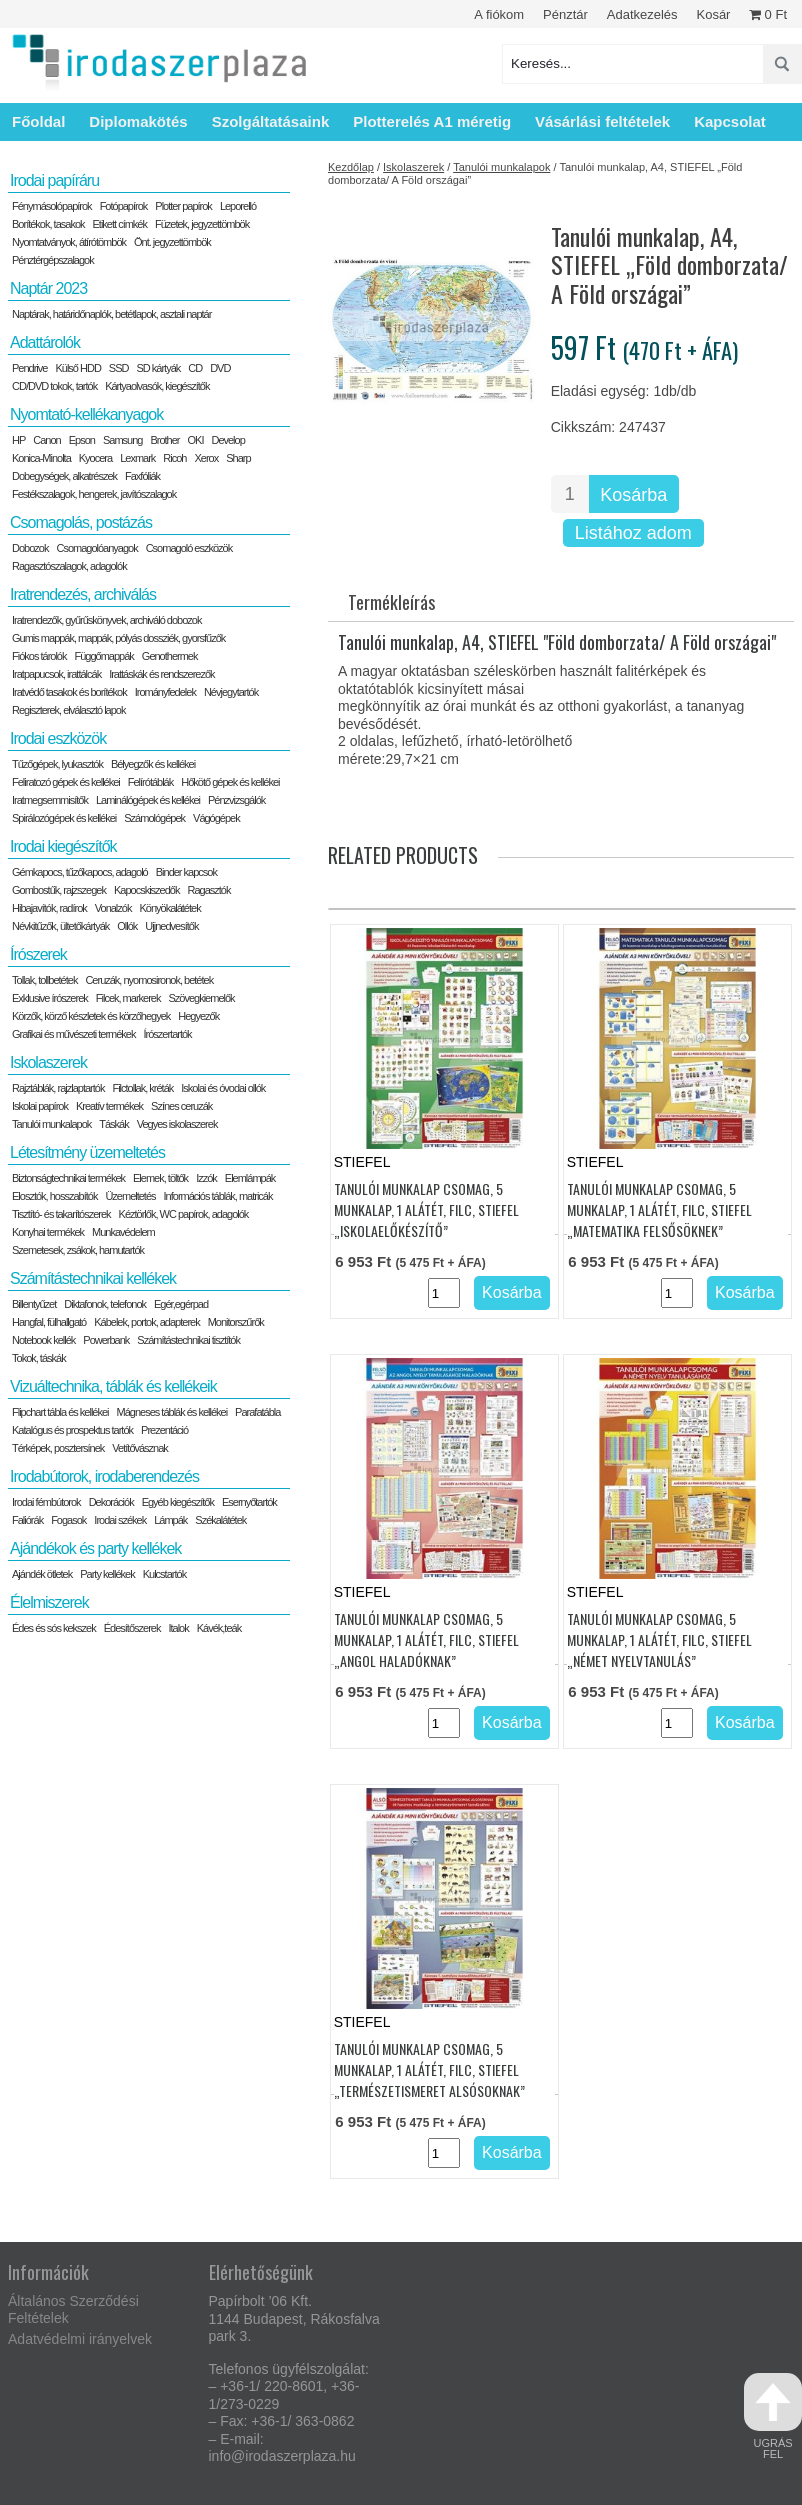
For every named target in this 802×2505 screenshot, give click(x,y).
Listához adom (633, 533)
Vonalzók (113, 908)
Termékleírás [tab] (391, 602)
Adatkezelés (642, 14)
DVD (220, 368)
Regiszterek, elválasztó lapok (68, 710)
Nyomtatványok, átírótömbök (69, 242)
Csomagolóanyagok (96, 548)
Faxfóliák (142, 476)
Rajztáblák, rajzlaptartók (58, 1088)
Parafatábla (257, 1412)
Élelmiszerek (49, 1602)
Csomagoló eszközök (189, 548)
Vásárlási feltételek (602, 121)
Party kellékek (107, 1574)
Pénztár (565, 14)
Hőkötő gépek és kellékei (230, 782)
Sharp (238, 458)
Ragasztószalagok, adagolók (69, 566)
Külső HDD (77, 368)
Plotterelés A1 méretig (432, 121)
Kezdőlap (351, 167)
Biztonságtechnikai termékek (68, 1178)
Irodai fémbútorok (46, 1502)
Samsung (122, 440)
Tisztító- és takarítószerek (61, 1214)
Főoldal (38, 121)
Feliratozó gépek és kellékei (66, 782)
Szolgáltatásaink (271, 121)
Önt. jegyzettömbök (172, 242)
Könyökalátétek (169, 908)
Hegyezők (198, 1016)
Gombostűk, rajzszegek (59, 890)
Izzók (206, 1178)
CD (195, 368)
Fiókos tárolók (39, 656)
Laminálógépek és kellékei (148, 800)
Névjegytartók (231, 692)
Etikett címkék (120, 224)
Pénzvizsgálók (236, 800)
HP (18, 440)
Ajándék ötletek (42, 1574)
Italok (178, 1628)
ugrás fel (773, 2416)
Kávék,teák (219, 1628)
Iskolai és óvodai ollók (223, 1088)
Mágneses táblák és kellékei (172, 1412)
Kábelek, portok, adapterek (146, 1322)
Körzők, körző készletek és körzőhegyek (91, 1016)
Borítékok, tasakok (48, 224)
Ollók (127, 926)
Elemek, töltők (160, 1178)
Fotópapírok (124, 206)
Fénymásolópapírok (52, 206)
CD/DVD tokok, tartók (54, 386)
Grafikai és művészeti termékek (73, 1034)
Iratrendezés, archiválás (83, 594)
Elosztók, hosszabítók (54, 1196)
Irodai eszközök (58, 738)
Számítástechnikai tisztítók (188, 1340)
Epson (82, 440)
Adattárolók (45, 342)
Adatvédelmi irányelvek (80, 2339)
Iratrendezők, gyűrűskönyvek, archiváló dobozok (106, 620)
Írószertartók (167, 1034)
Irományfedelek (165, 692)
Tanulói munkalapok (501, 167)
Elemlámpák (250, 1178)
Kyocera (95, 458)
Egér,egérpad (181, 1304)
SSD (119, 368)
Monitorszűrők (236, 1322)
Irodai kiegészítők (63, 846)
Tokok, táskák (39, 1358)
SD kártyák (158, 368)
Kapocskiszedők (147, 890)
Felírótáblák (150, 782)
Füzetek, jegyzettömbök (202, 224)
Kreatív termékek (109, 1106)
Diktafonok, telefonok (105, 1304)
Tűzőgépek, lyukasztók (57, 764)
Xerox (206, 458)
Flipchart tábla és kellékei (60, 1412)
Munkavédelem (123, 1232)
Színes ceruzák (181, 1106)
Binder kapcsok (186, 872)
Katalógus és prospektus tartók (72, 1430)
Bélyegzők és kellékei (153, 764)
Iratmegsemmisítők (50, 800)
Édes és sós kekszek (54, 1628)
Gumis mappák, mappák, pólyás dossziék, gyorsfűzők (118, 638)
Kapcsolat (730, 121)
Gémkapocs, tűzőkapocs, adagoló (80, 872)
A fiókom (499, 14)
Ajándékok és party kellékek (95, 1548)
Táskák (113, 1124)
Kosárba (633, 495)
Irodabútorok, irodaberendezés (104, 1476)
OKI (195, 440)
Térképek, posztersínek (58, 1448)
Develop (227, 440)
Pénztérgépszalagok (53, 260)
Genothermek (170, 656)
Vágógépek (216, 818)
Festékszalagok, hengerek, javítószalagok (94, 494)
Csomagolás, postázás (81, 522)
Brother (164, 440)
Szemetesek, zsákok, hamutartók (78, 1250)
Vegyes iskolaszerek (177, 1124)
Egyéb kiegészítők (178, 1502)
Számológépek (154, 818)
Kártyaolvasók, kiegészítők (157, 386)
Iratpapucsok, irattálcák (56, 674)
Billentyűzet (34, 1304)
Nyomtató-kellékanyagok (86, 414)
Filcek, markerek (128, 998)
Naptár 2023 (48, 288)
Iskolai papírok (40, 1106)
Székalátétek (220, 1520)
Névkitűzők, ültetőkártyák (60, 926)
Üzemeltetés (130, 1196)
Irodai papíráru (54, 180)
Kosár (713, 14)
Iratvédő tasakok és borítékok (69, 692)
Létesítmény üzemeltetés (87, 1152)
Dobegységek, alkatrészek (64, 476)
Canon (46, 440)
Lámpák (170, 1520)
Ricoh (174, 458)
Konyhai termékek (48, 1232)
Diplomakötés (138, 121)
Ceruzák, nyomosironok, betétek (149, 980)
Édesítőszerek (132, 1628)
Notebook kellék (43, 1340)
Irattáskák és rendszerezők (161, 674)
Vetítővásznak (140, 1448)
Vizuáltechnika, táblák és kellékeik (113, 1386)
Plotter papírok (183, 206)
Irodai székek (120, 1520)
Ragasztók (208, 890)
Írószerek (38, 954)
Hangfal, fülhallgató (49, 1322)
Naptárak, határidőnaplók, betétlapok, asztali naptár (111, 314)
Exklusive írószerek (50, 998)
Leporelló (238, 206)
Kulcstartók (164, 1574)
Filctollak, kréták (142, 1088)
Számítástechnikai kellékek (93, 1278)
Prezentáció (164, 1430)
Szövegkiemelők (201, 998)
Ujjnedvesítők (171, 926)
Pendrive (29, 368)
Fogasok (68, 1520)
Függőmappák (104, 656)
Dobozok (30, 548)
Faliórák (27, 1520)
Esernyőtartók (249, 1502)
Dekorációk (111, 1502)
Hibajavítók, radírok (49, 908)
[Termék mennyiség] (570, 494)
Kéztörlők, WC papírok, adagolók (184, 1214)
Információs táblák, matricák (218, 1196)
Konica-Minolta (41, 458)
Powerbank (106, 1340)
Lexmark (137, 458)
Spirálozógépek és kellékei (64, 818)
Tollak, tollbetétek (44, 980)
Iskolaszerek (413, 167)
